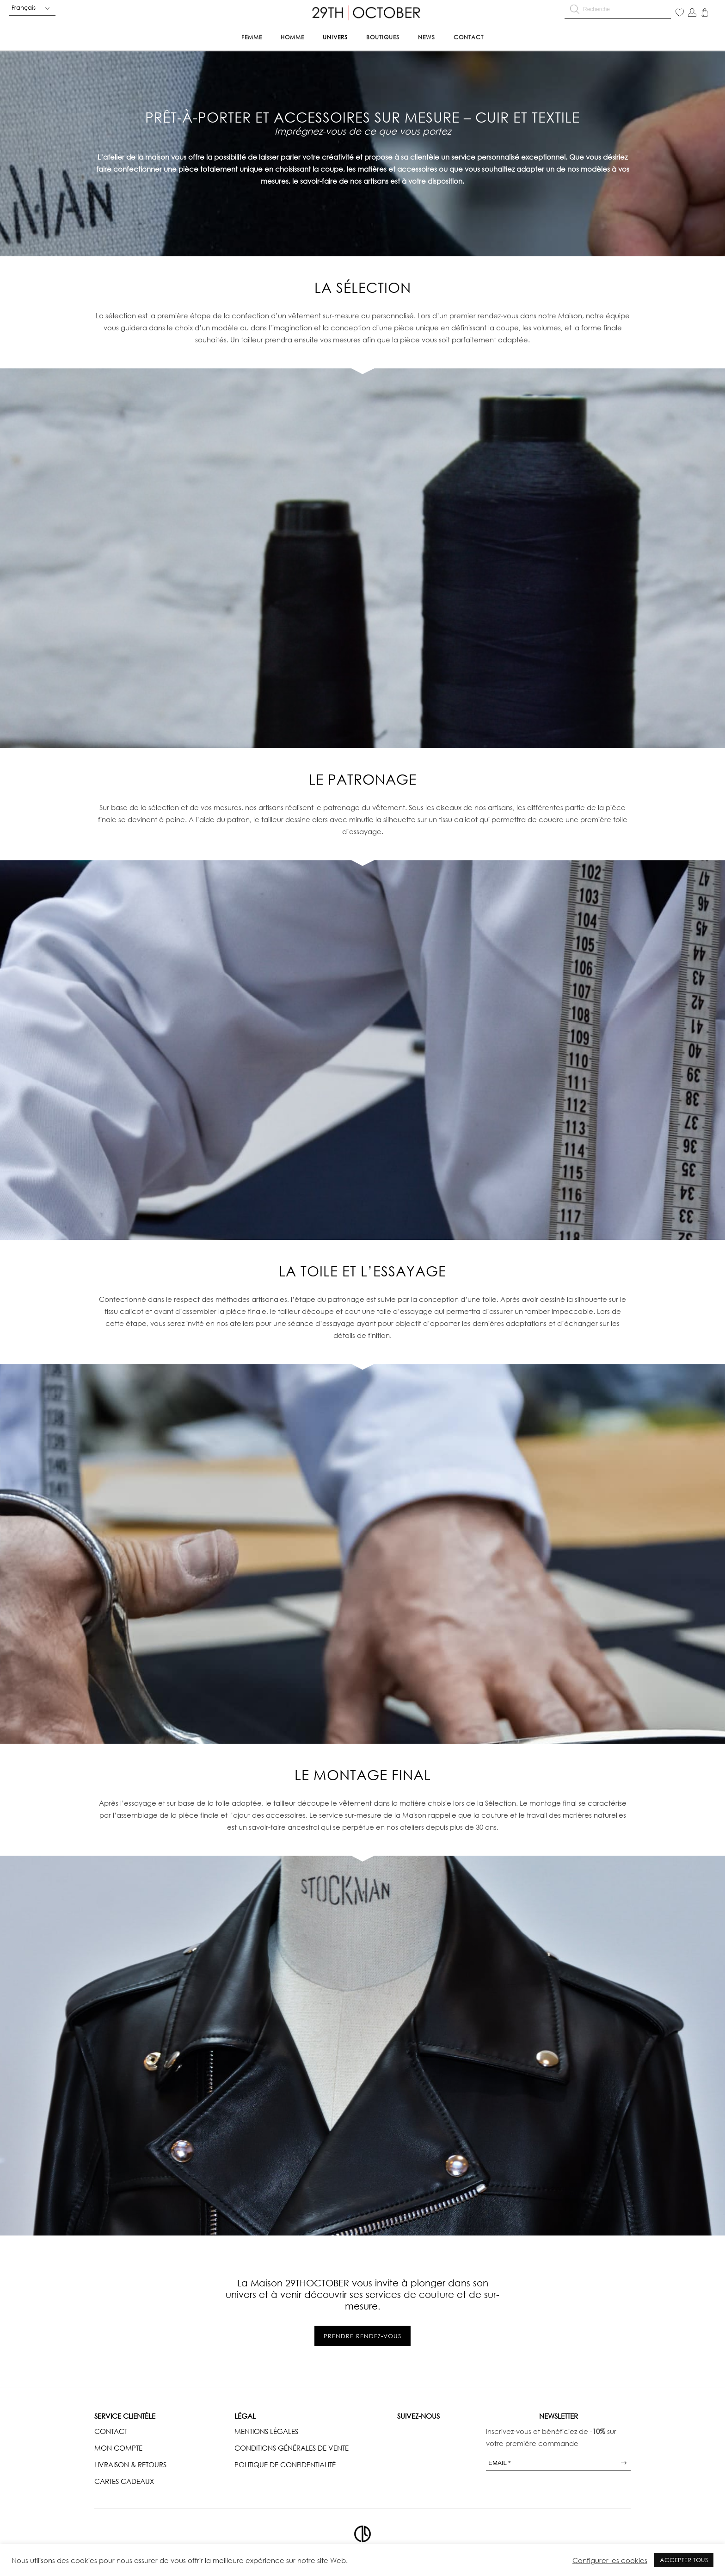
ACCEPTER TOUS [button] (684, 2560)
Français (24, 7)
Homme (292, 37)
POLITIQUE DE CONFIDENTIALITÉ (285, 2464)
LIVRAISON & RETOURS (130, 2464)
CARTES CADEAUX (124, 2481)
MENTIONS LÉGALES (266, 2431)
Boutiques (382, 37)
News (426, 37)
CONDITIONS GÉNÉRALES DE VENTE (291, 2448)
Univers (335, 37)
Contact (469, 37)
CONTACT (110, 2431)
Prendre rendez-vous (362, 2336)
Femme (251, 37)
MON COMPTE (118, 2448)
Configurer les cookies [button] (609, 2560)
